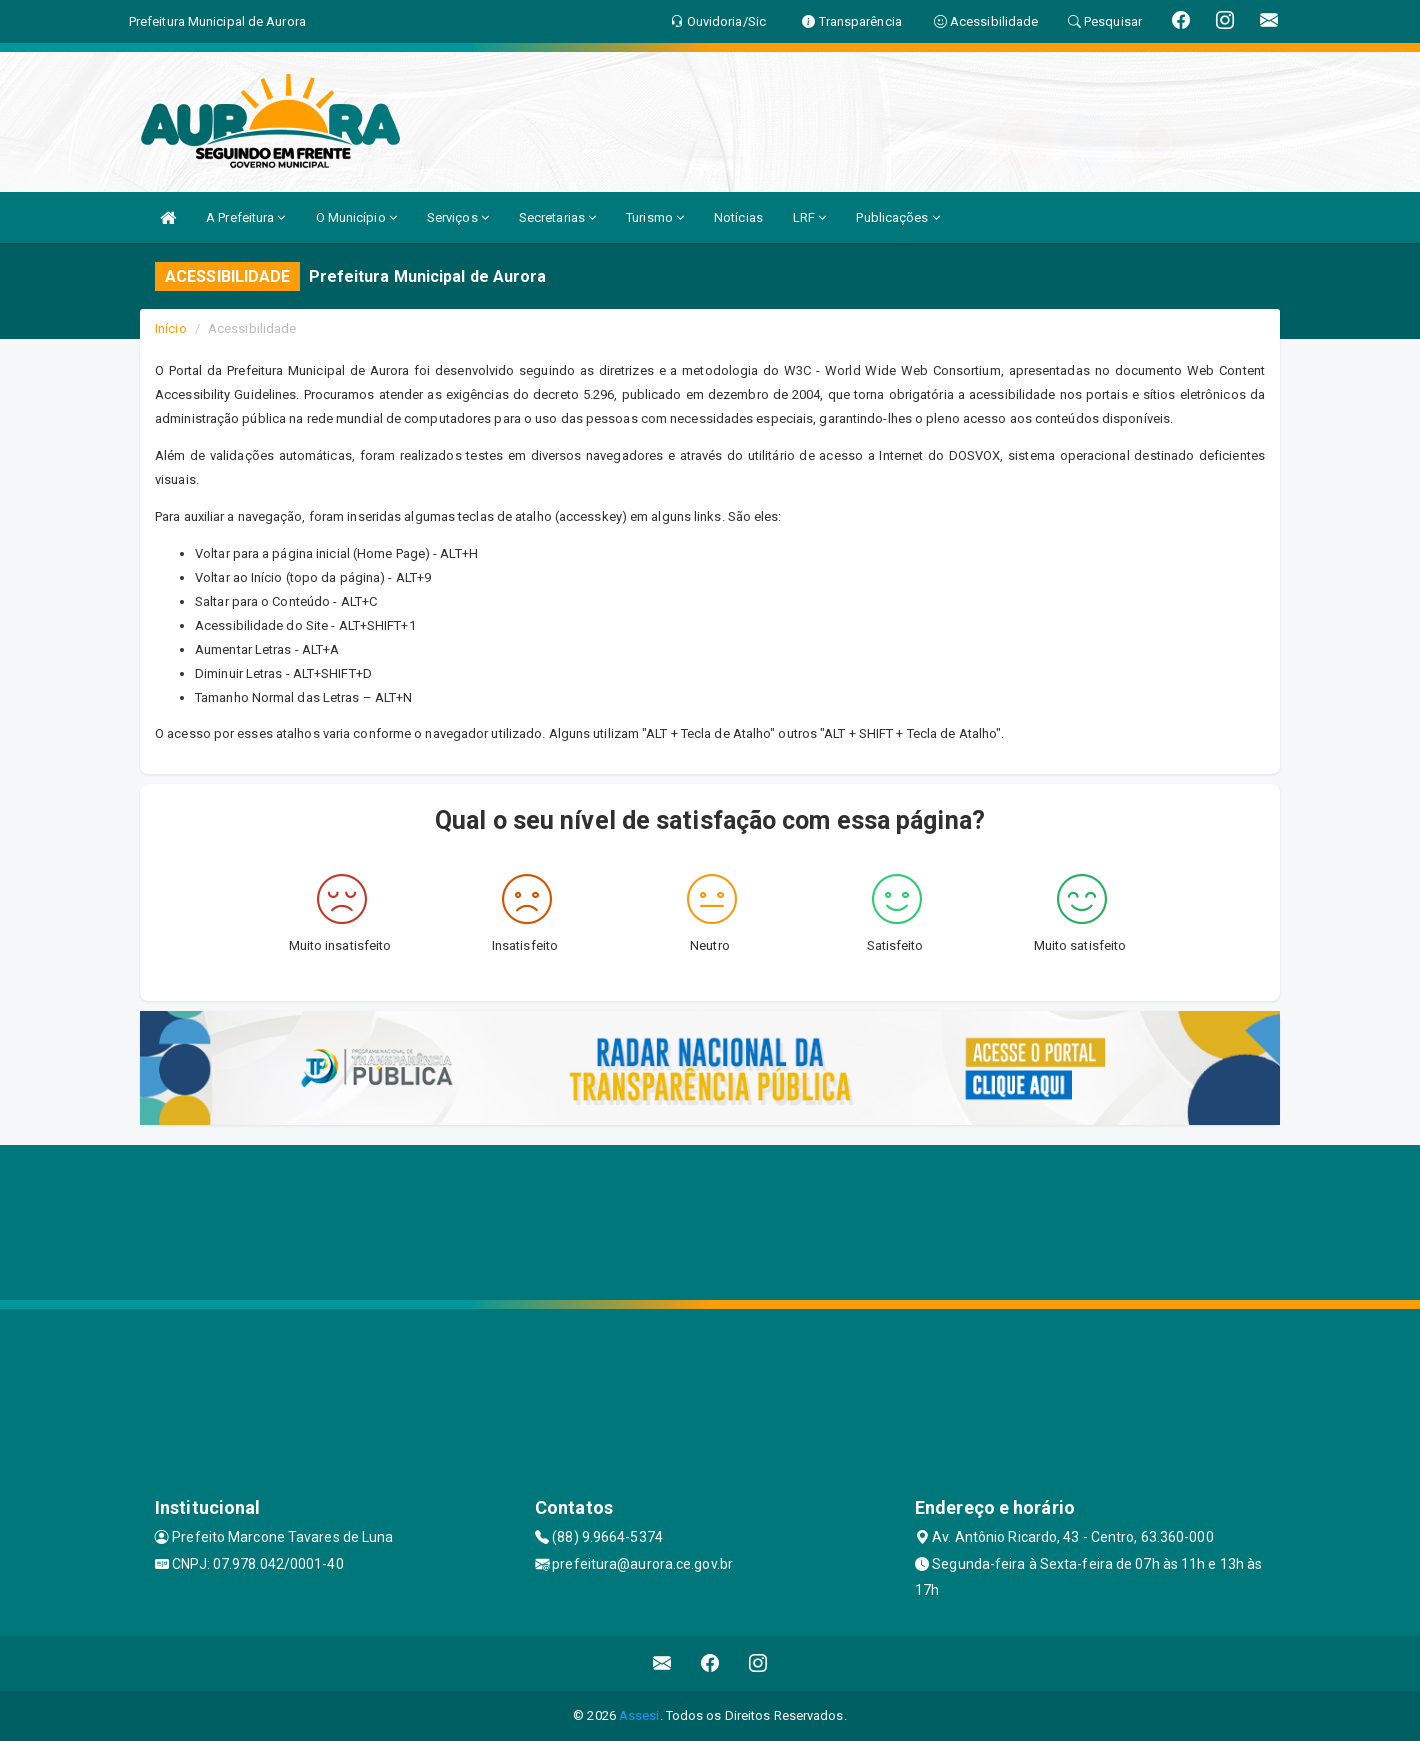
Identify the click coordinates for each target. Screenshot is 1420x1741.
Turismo (655, 217)
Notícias (738, 217)
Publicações (897, 217)
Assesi (639, 1715)
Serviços (458, 217)
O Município (356, 217)
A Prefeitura (245, 217)
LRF (810, 217)
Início (171, 328)
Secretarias (557, 217)
